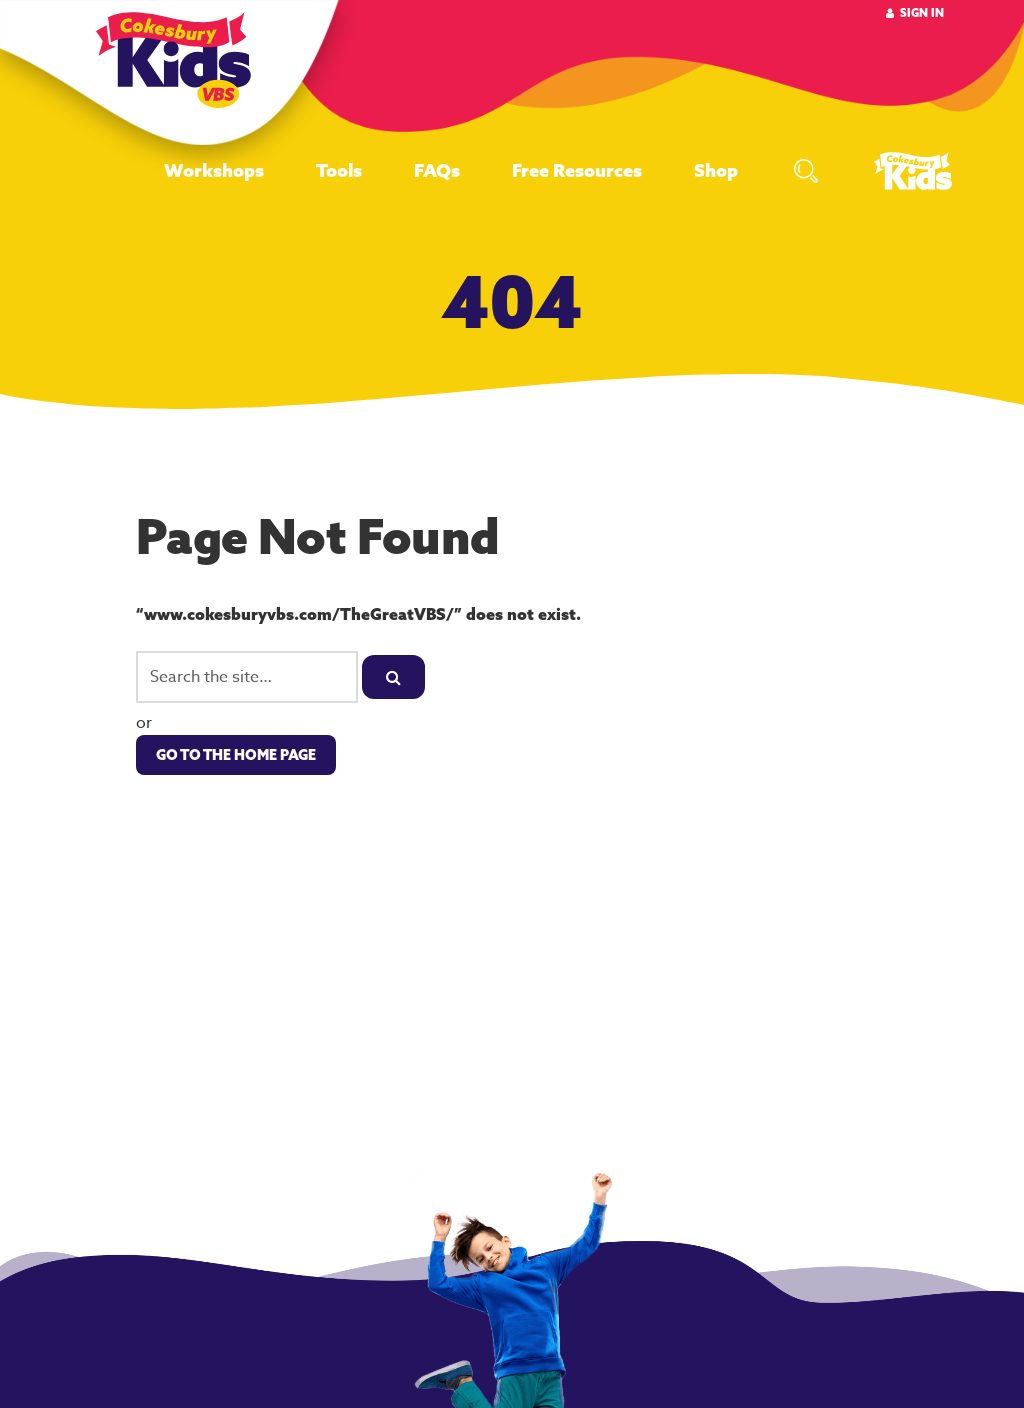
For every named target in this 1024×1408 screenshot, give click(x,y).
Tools (339, 170)
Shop (716, 170)
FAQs (437, 170)
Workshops (214, 170)
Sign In (922, 13)
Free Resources (577, 170)
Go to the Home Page (236, 755)
